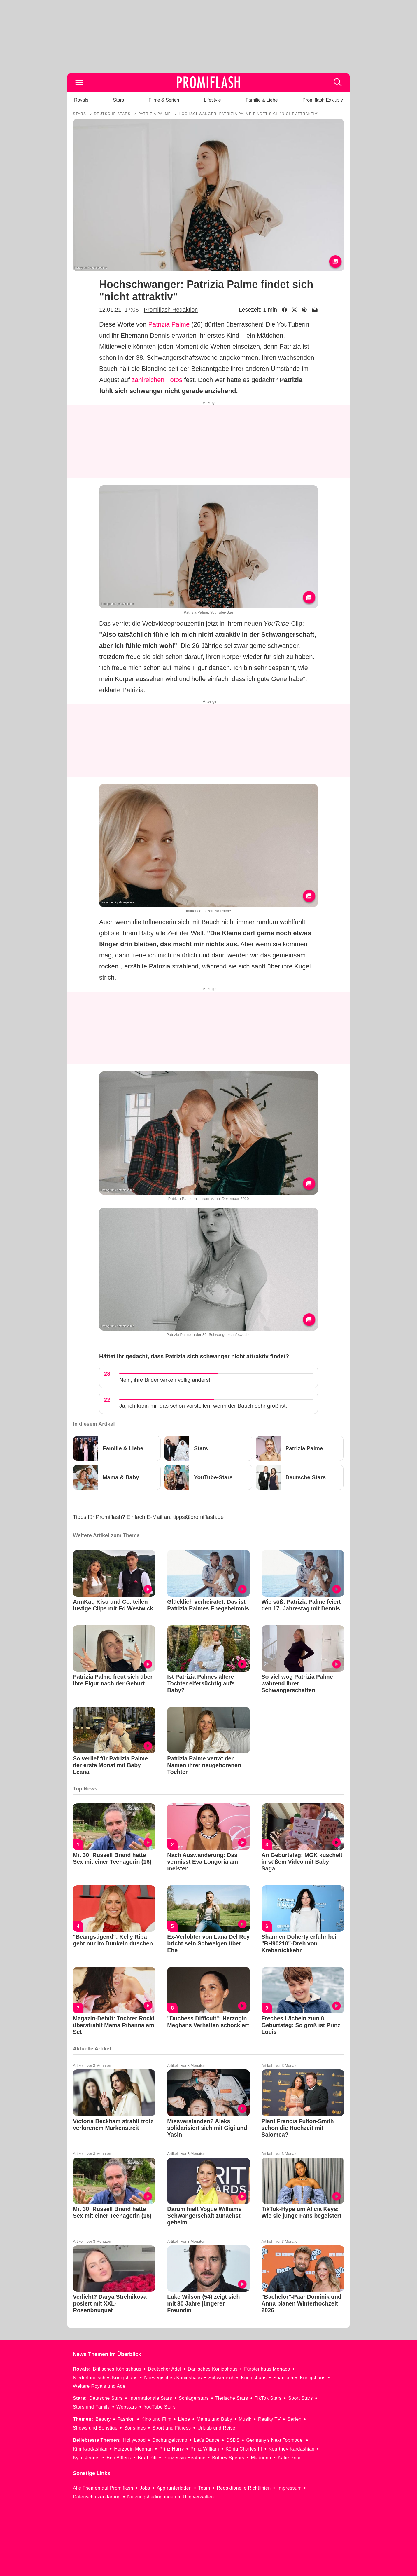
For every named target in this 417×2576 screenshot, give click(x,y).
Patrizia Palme (169, 324)
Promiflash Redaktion (171, 309)
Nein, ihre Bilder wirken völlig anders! (165, 1380)
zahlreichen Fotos (157, 379)
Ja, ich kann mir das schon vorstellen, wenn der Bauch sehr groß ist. (203, 1406)
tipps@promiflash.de (198, 1517)
